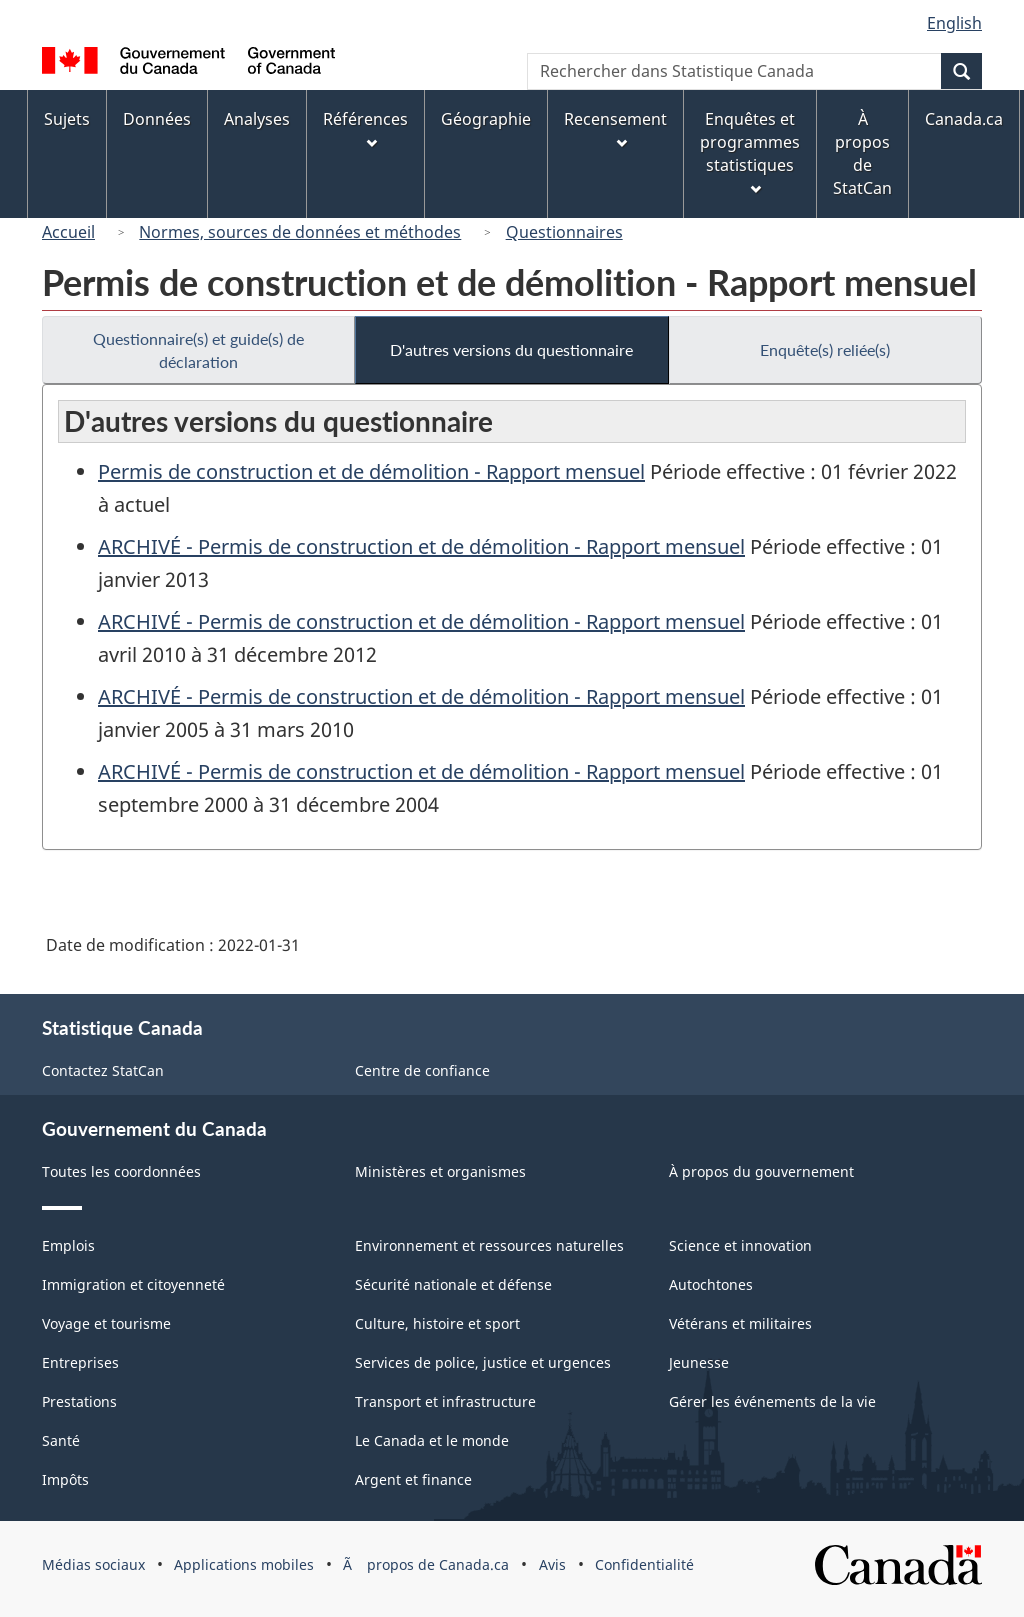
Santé (61, 1440)
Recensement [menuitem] (615, 128)
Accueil (68, 232)
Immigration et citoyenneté (133, 1284)
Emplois (68, 1245)
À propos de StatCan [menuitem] (862, 153)
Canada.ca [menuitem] (964, 119)
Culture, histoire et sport (437, 1323)
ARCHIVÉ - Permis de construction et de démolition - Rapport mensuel (421, 546)
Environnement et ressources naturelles (489, 1245)
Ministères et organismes (440, 1171)
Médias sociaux (93, 1564)
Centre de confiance (422, 1070)
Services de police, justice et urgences (483, 1362)
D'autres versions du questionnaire (511, 349)
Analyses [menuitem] (257, 119)
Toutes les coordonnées (121, 1171)
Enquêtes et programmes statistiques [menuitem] (750, 151)
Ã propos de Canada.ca (426, 1564)
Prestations (79, 1401)
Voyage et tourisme (106, 1323)
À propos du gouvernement (761, 1171)
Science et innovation (740, 1245)
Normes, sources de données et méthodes (300, 232)
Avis (552, 1564)
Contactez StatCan (103, 1070)
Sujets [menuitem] (67, 119)
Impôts (65, 1479)
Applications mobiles (244, 1564)
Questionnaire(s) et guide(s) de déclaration (198, 350)
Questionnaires (564, 232)
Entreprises (80, 1362)
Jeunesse (699, 1362)
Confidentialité (644, 1564)
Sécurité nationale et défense (453, 1284)
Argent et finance (413, 1479)
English (954, 23)
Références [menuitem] (365, 128)
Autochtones (711, 1284)
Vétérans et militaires (740, 1323)
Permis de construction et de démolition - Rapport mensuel (371, 471)
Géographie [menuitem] (486, 119)
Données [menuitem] (157, 119)
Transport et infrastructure (445, 1401)
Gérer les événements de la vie (772, 1401)
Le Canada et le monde (432, 1440)
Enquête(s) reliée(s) (825, 349)
